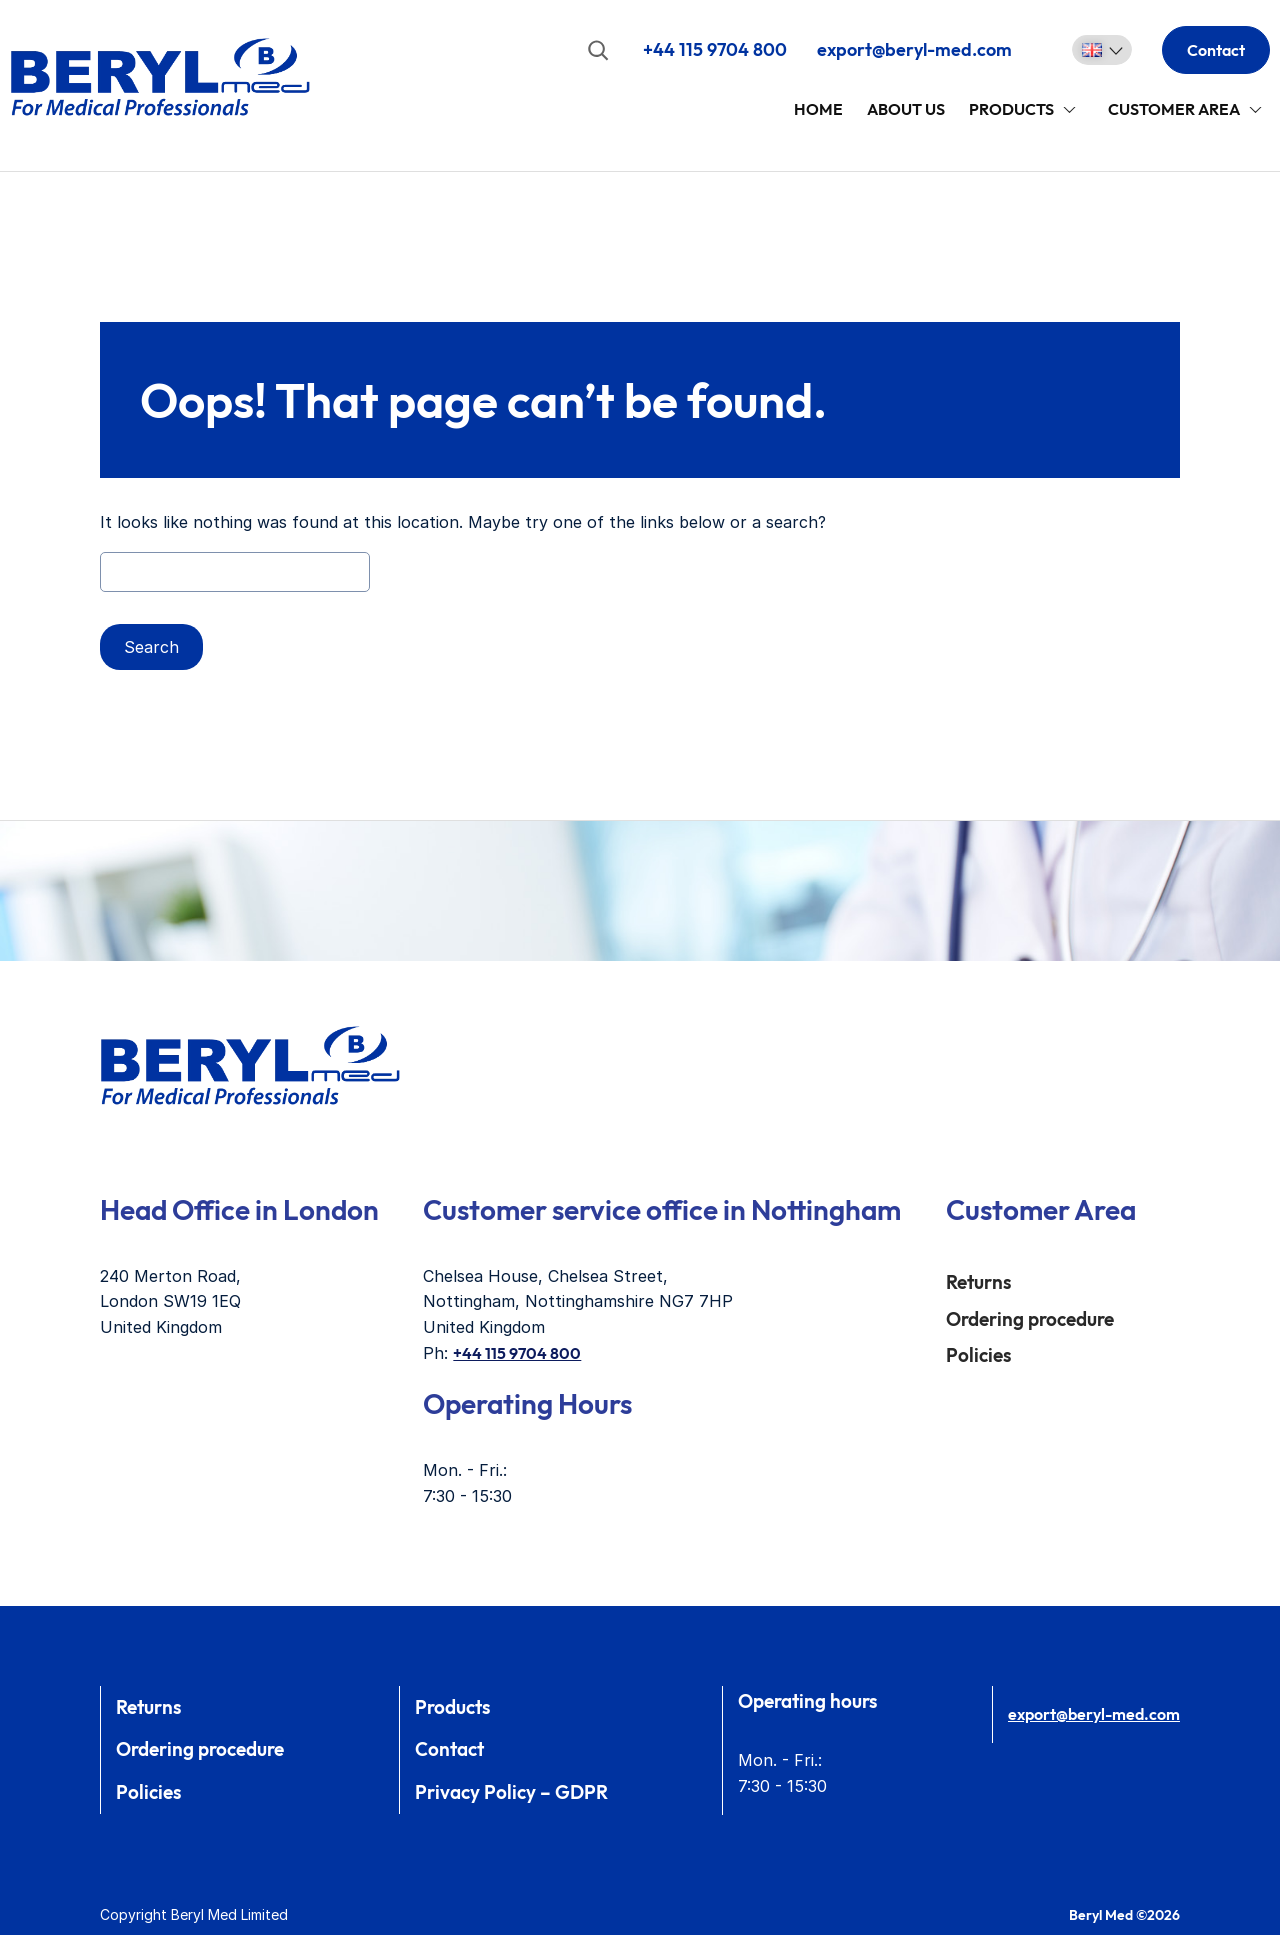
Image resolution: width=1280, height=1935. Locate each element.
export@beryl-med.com (914, 49)
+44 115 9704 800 (715, 49)
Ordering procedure (1030, 1319)
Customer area (1174, 109)
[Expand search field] (598, 50)
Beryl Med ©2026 (1124, 1915)
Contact (1216, 50)
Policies (978, 1355)
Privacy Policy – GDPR (511, 1792)
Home (818, 109)
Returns (978, 1282)
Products (1011, 109)
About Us (906, 109)
